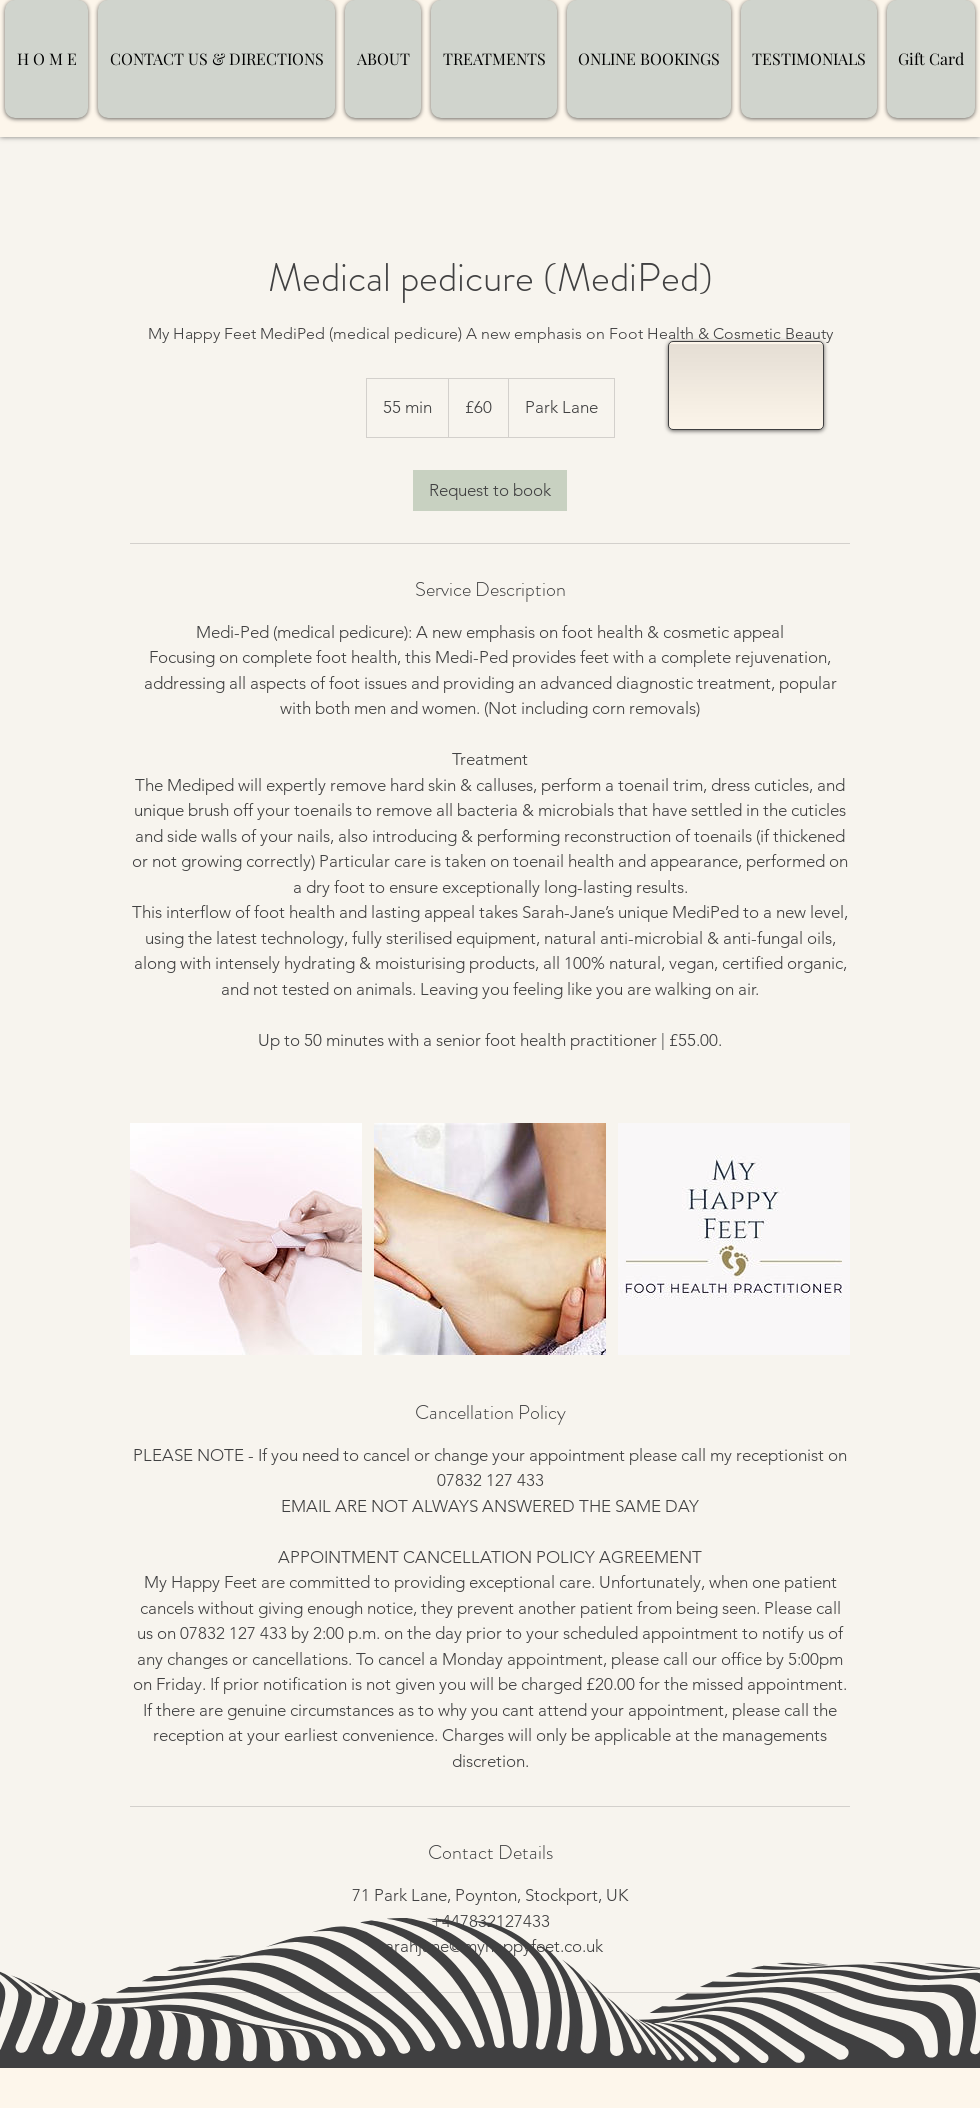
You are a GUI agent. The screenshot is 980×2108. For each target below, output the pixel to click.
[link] (490, 490)
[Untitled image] (246, 1239)
